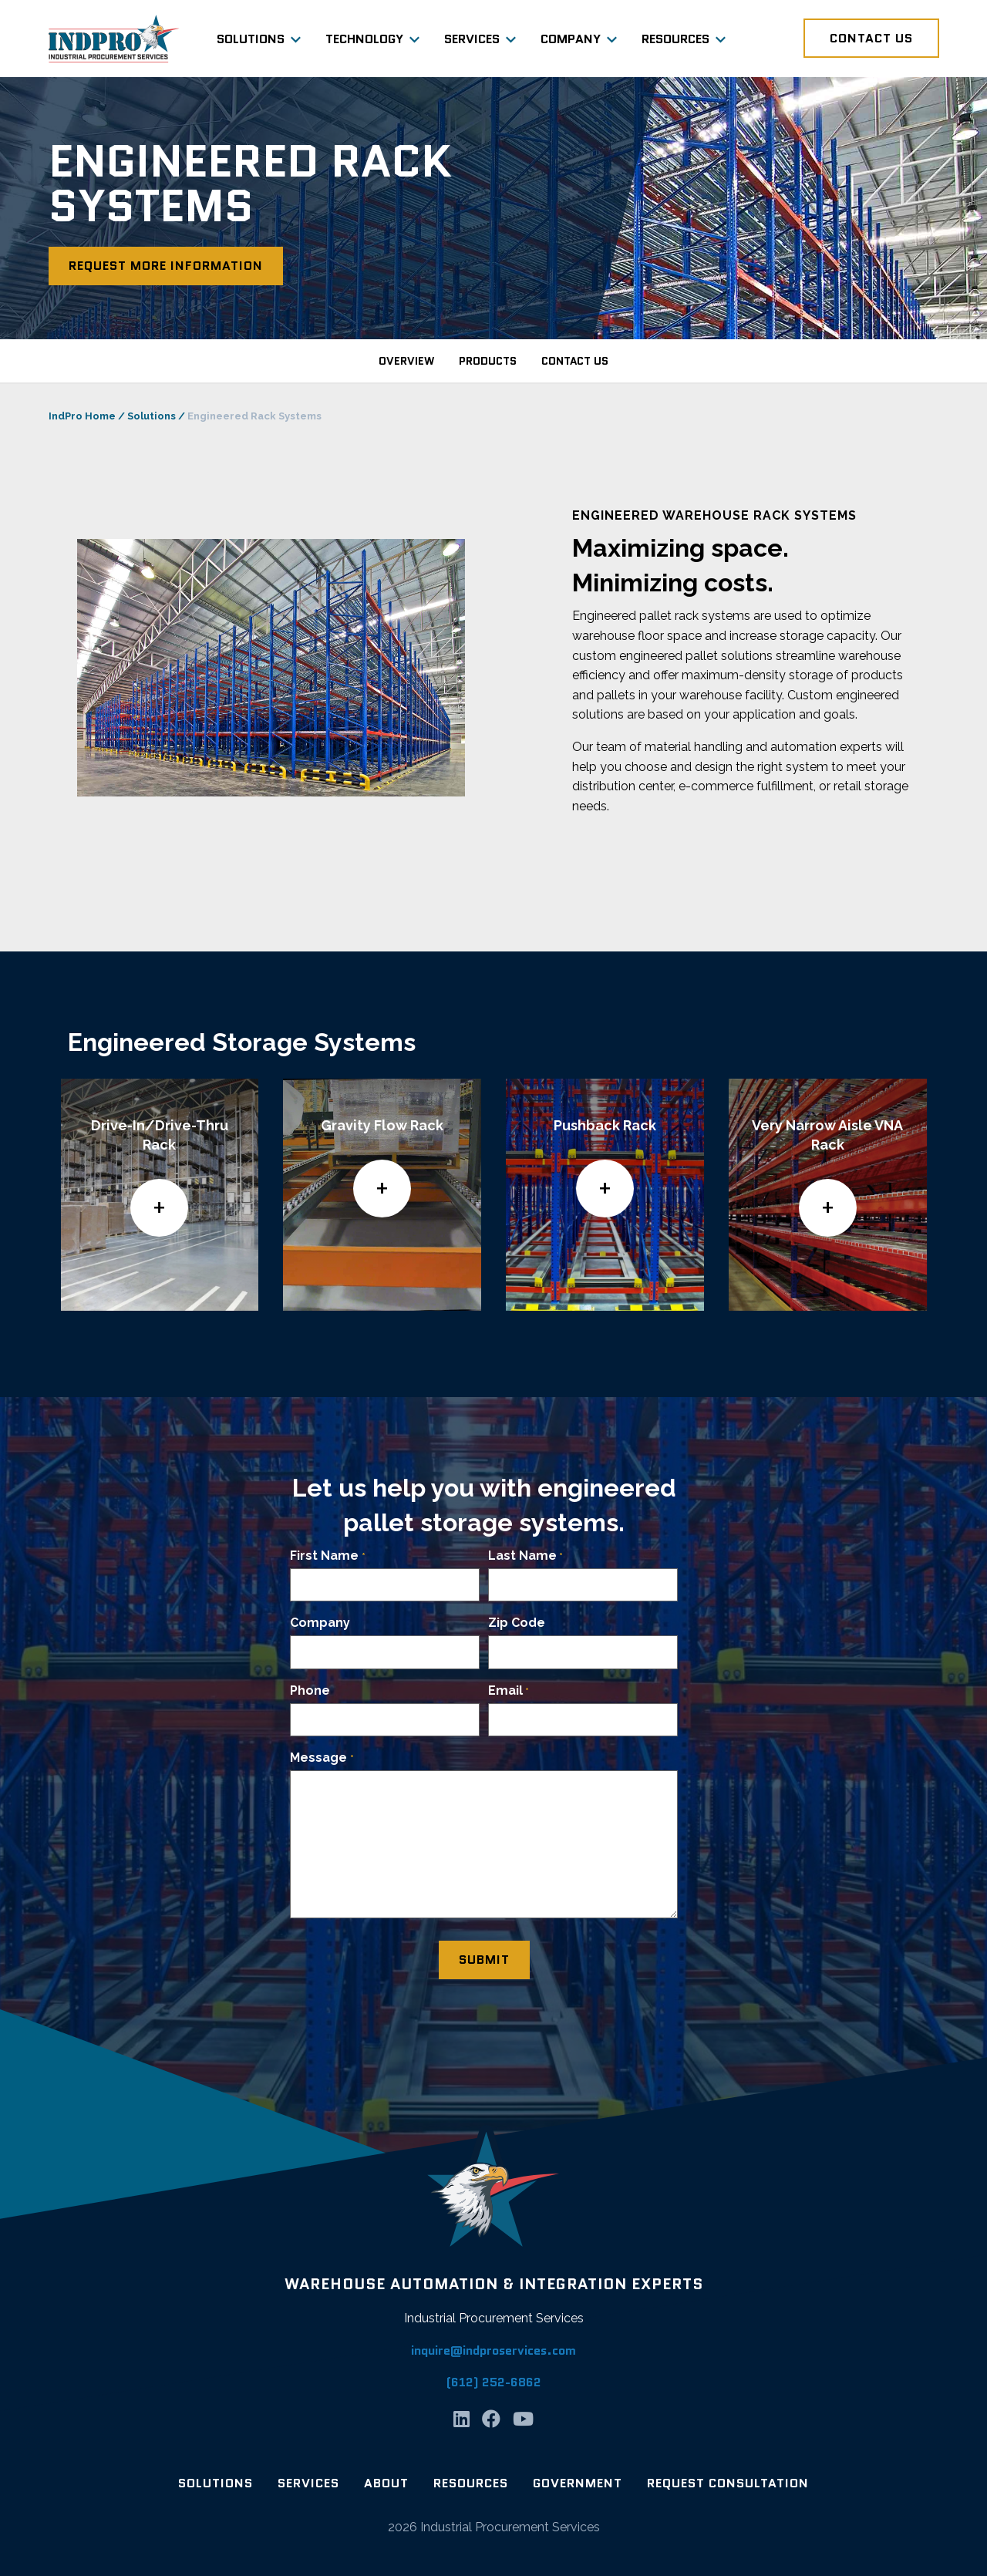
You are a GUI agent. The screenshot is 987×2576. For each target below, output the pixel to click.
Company (571, 39)
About (386, 2483)
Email (508, 1691)
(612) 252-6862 (493, 2382)
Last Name (525, 1556)
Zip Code (516, 1622)
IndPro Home (82, 416)
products (488, 361)
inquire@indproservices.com (493, 2350)
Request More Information (166, 265)
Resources (675, 39)
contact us (574, 361)
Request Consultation (728, 2483)
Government (577, 2483)
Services (472, 39)
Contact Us (871, 38)
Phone (310, 1690)
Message (321, 1758)
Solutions (251, 39)
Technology (364, 39)
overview (406, 361)
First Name (327, 1556)
